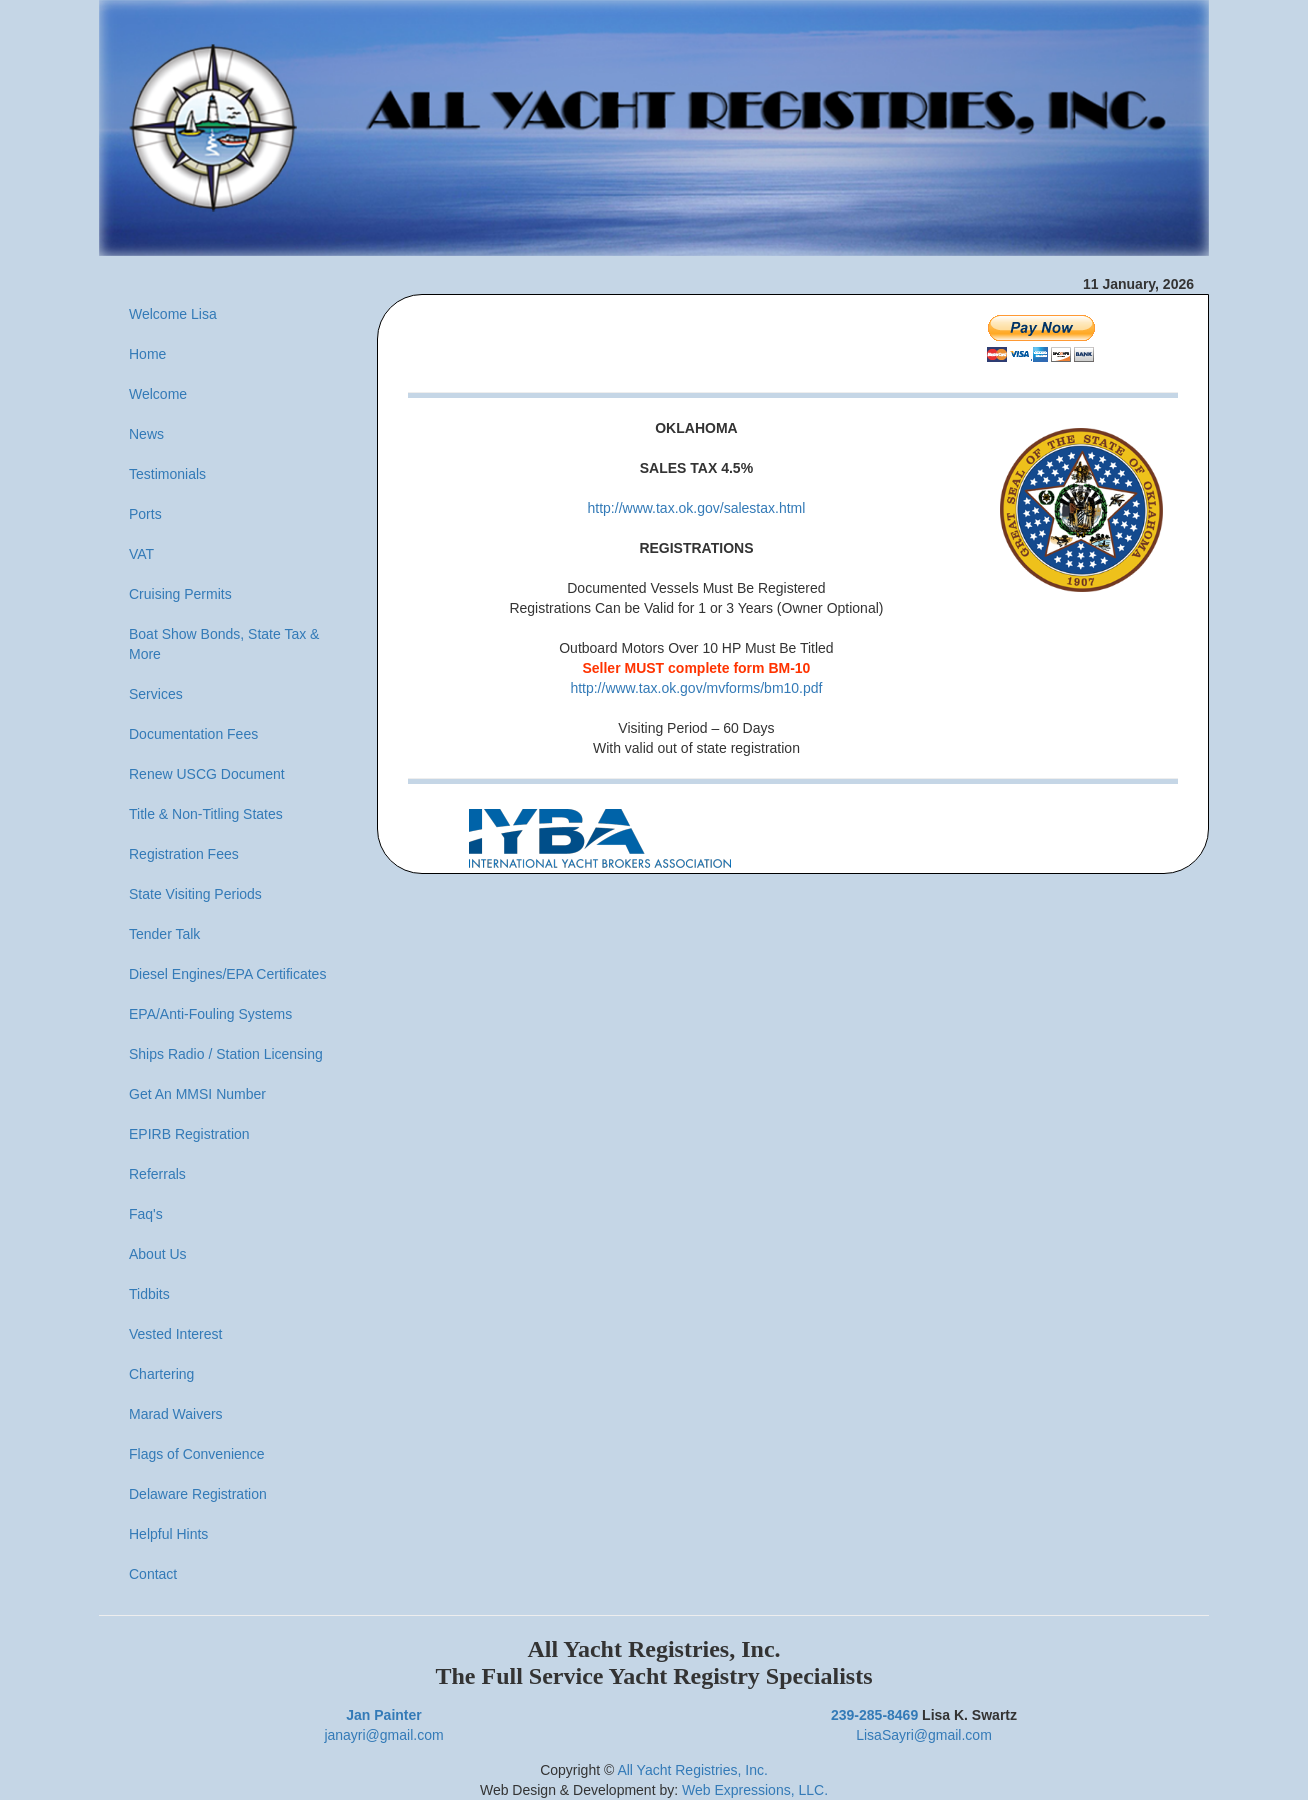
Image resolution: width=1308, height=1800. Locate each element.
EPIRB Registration (189, 1134)
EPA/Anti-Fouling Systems (210, 1014)
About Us (158, 1254)
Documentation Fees (193, 734)
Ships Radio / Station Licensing (226, 1054)
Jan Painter (383, 1715)
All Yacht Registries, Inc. (692, 1770)
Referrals (157, 1174)
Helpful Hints (168, 1534)
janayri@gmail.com (383, 1735)
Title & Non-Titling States (206, 814)
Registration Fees (184, 854)
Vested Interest (175, 1334)
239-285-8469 (874, 1715)
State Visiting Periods (195, 894)
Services (156, 694)
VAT (141, 554)
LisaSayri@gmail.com (924, 1735)
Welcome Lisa (173, 314)
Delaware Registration (198, 1494)
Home (147, 354)
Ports (145, 514)
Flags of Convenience (196, 1454)
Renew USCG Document (207, 774)
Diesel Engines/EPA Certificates (227, 974)
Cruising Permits (180, 594)
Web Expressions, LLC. (755, 1790)
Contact (153, 1574)
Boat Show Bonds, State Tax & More (224, 644)
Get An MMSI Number (197, 1094)
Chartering (161, 1374)
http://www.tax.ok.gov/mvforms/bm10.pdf (696, 688)
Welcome (158, 394)
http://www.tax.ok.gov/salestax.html (697, 508)
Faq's (146, 1214)
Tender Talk (164, 934)
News (146, 434)
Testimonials (167, 474)
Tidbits (149, 1294)
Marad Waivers (176, 1414)
